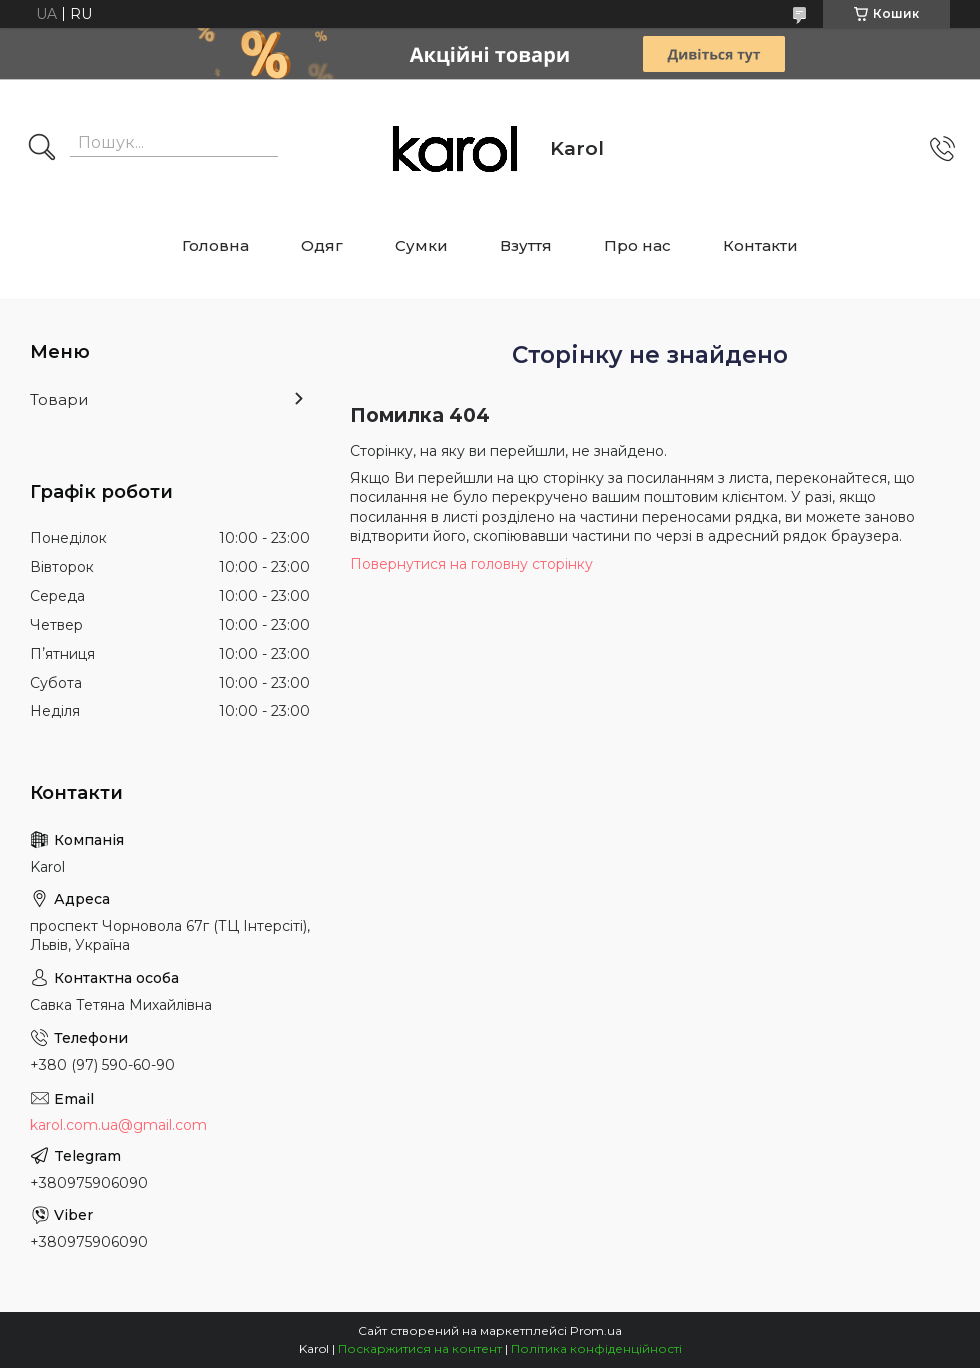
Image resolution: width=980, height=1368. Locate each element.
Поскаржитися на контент (420, 1348)
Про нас (637, 245)
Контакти (760, 245)
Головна (215, 245)
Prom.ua (596, 1330)
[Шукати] (42, 149)
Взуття (526, 245)
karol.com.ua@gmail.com (118, 1125)
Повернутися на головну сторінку (471, 564)
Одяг (322, 245)
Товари (59, 399)
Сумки (421, 245)
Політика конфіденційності (596, 1348)
